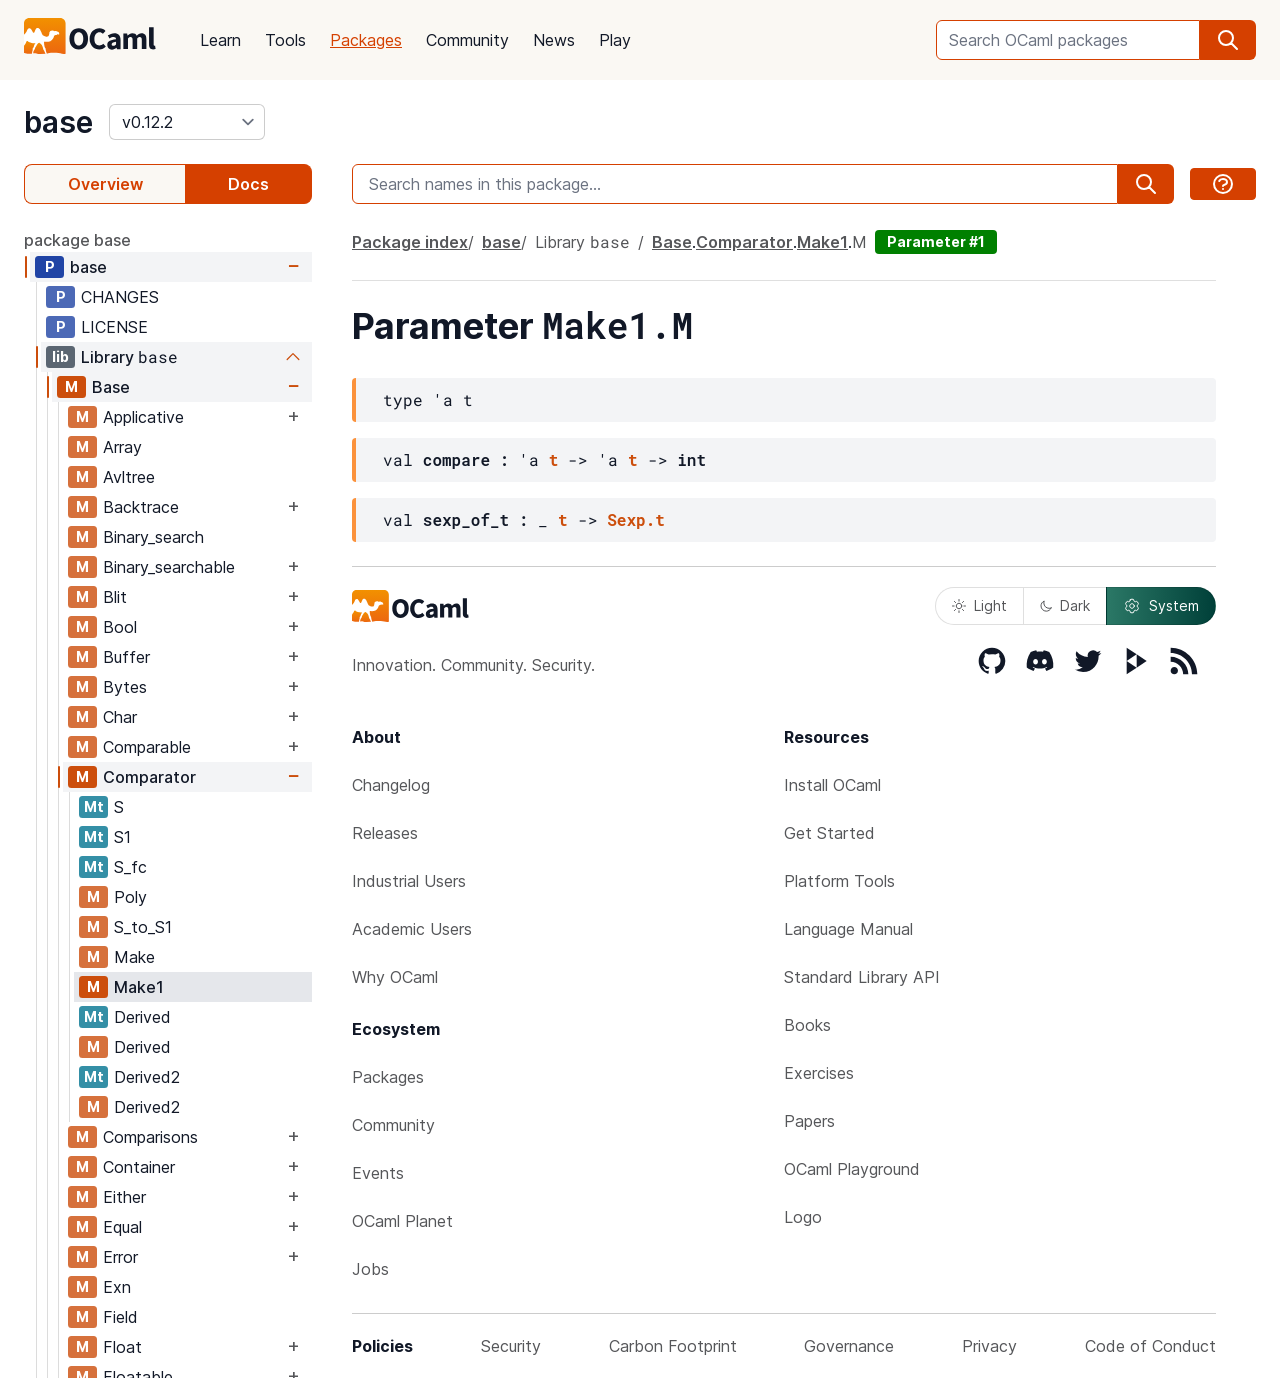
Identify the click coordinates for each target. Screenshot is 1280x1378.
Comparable (147, 747)
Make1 (139, 987)
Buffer (126, 657)
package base (77, 240)
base (58, 122)
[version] (187, 122)
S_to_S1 (143, 927)
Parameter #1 (936, 241)
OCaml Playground (852, 1169)
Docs (248, 184)
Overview (105, 184)
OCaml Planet (402, 1221)
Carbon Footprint (673, 1346)
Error (120, 1257)
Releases (385, 833)
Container (139, 1167)
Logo (803, 1217)
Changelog (391, 785)
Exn (117, 1287)
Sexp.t (636, 519)
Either (124, 1197)
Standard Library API (862, 977)
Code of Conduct (1150, 1346)
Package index (410, 242)
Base (111, 387)
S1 (122, 837)
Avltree (129, 477)
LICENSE (114, 327)
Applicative (143, 417)
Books (807, 1025)
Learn (220, 40)
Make (134, 957)
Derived (142, 1017)
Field (120, 1317)
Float (122, 1347)
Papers (809, 1121)
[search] (1228, 40)
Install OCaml (832, 785)
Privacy (989, 1346)
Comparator (149, 777)
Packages (366, 40)
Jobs (370, 1269)
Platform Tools (839, 881)
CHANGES (120, 297)
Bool (120, 627)
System (1161, 606)
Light (979, 605)
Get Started (829, 833)
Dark (1065, 605)
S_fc (130, 867)
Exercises (819, 1073)
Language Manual (848, 929)
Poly (130, 897)
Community (467, 40)
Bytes (125, 687)
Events (378, 1173)
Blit (115, 597)
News (554, 40)
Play (615, 40)
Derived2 (147, 1077)
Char (120, 717)
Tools (285, 40)
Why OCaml (395, 977)
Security (511, 1346)
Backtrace (141, 507)
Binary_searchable (169, 567)
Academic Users (412, 929)
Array (122, 447)
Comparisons (150, 1137)
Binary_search (153, 537)
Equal (122, 1227)
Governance (849, 1346)
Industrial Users (409, 881)
